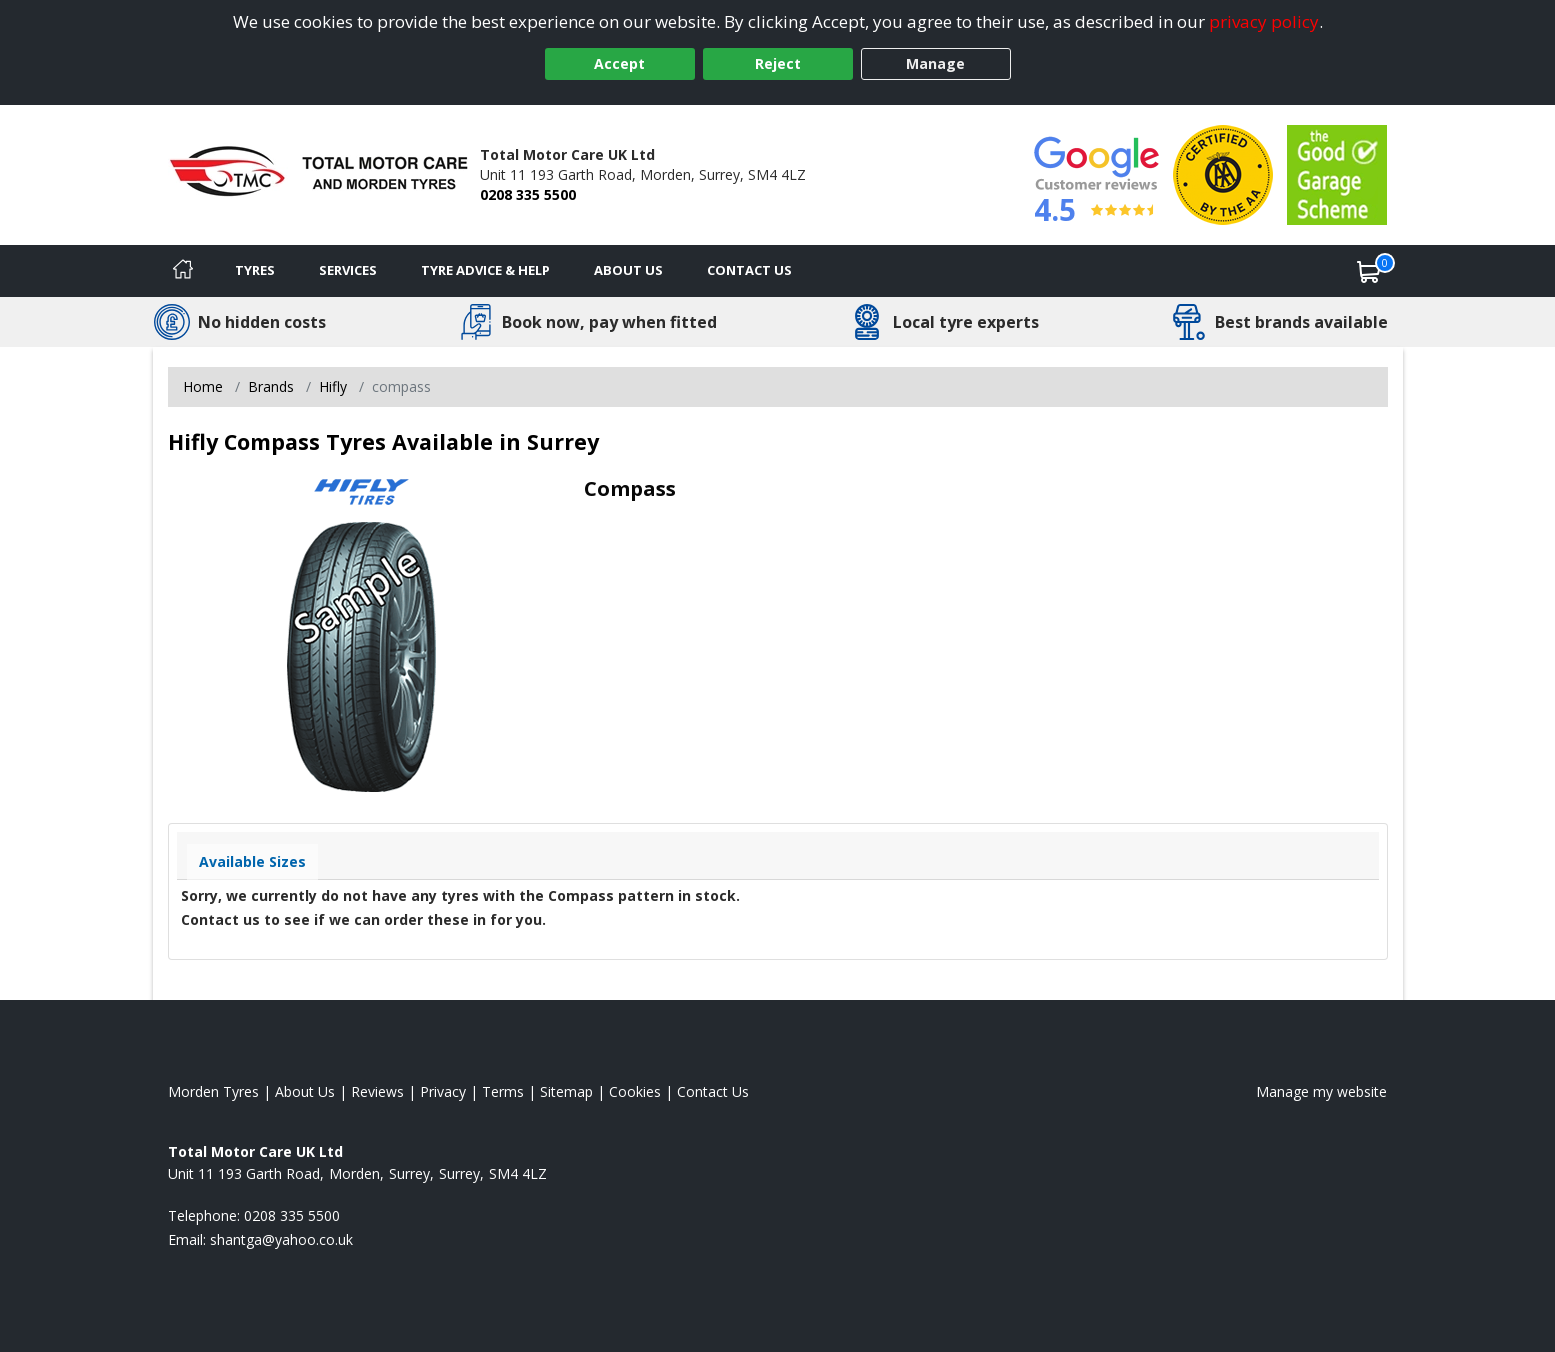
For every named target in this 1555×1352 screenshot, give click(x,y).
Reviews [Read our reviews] (377, 1091)
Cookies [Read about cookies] (635, 1091)
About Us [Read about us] (305, 1091)
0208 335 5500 (528, 194)
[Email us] (281, 1239)
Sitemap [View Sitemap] (566, 1091)
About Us (628, 270)
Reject (778, 63)
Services (348, 270)
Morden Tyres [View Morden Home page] (213, 1091)
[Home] (183, 271)
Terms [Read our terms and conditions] (503, 1091)
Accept (619, 63)
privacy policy (1264, 21)
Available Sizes (252, 861)
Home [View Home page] (203, 386)
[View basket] (1369, 271)
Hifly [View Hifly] (333, 386)
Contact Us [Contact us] (749, 270)
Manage (935, 63)
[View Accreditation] (1223, 173)
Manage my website (1321, 1091)
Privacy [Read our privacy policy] (443, 1091)
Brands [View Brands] (271, 386)
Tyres (255, 270)
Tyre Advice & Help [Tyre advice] (485, 270)
